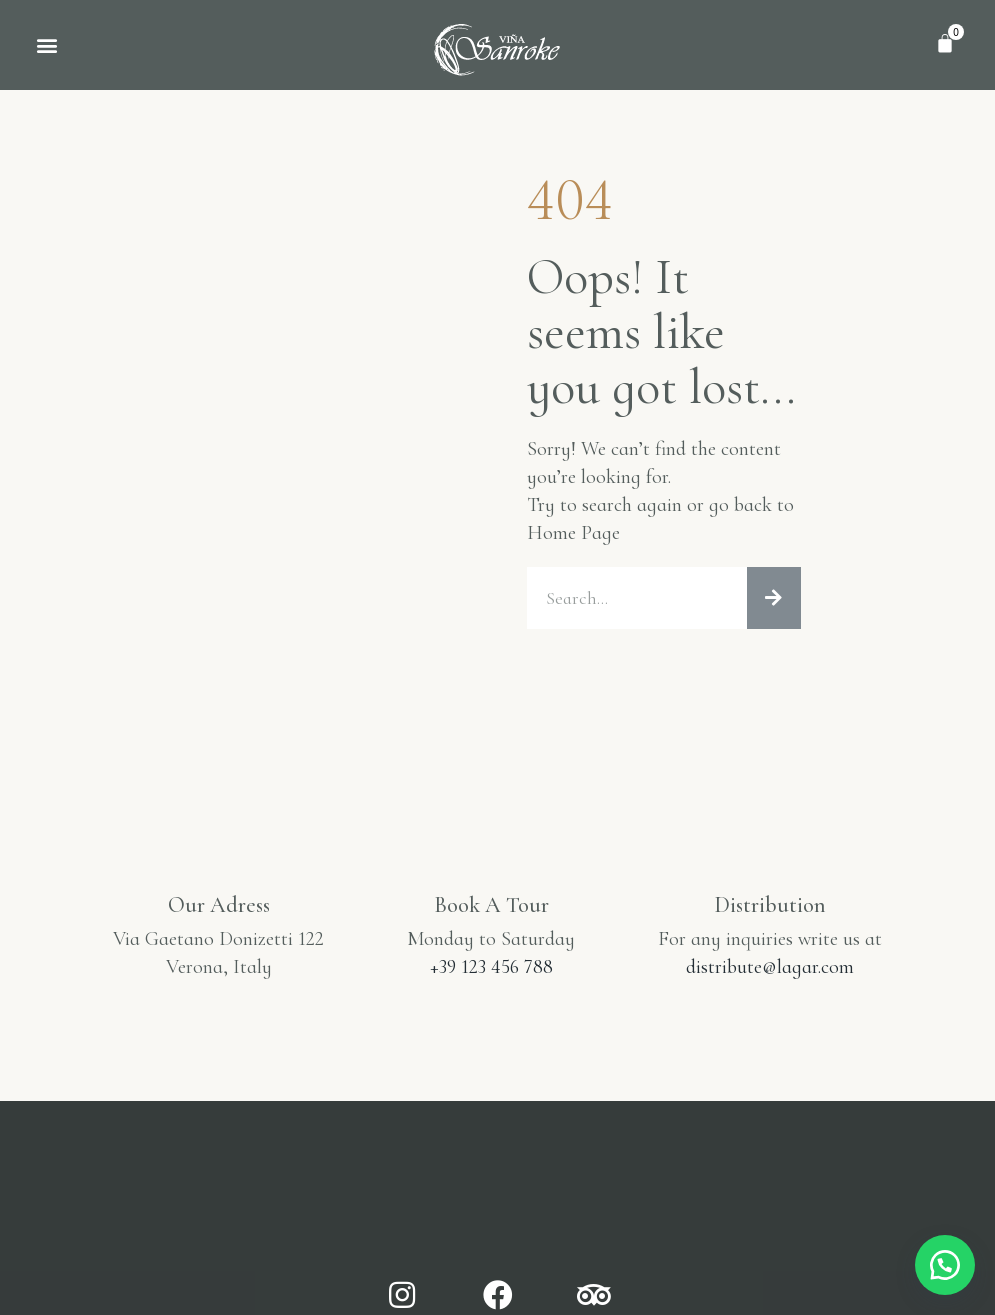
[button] (46, 45)
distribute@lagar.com (770, 969)
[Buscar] (774, 599)
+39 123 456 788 (491, 969)
